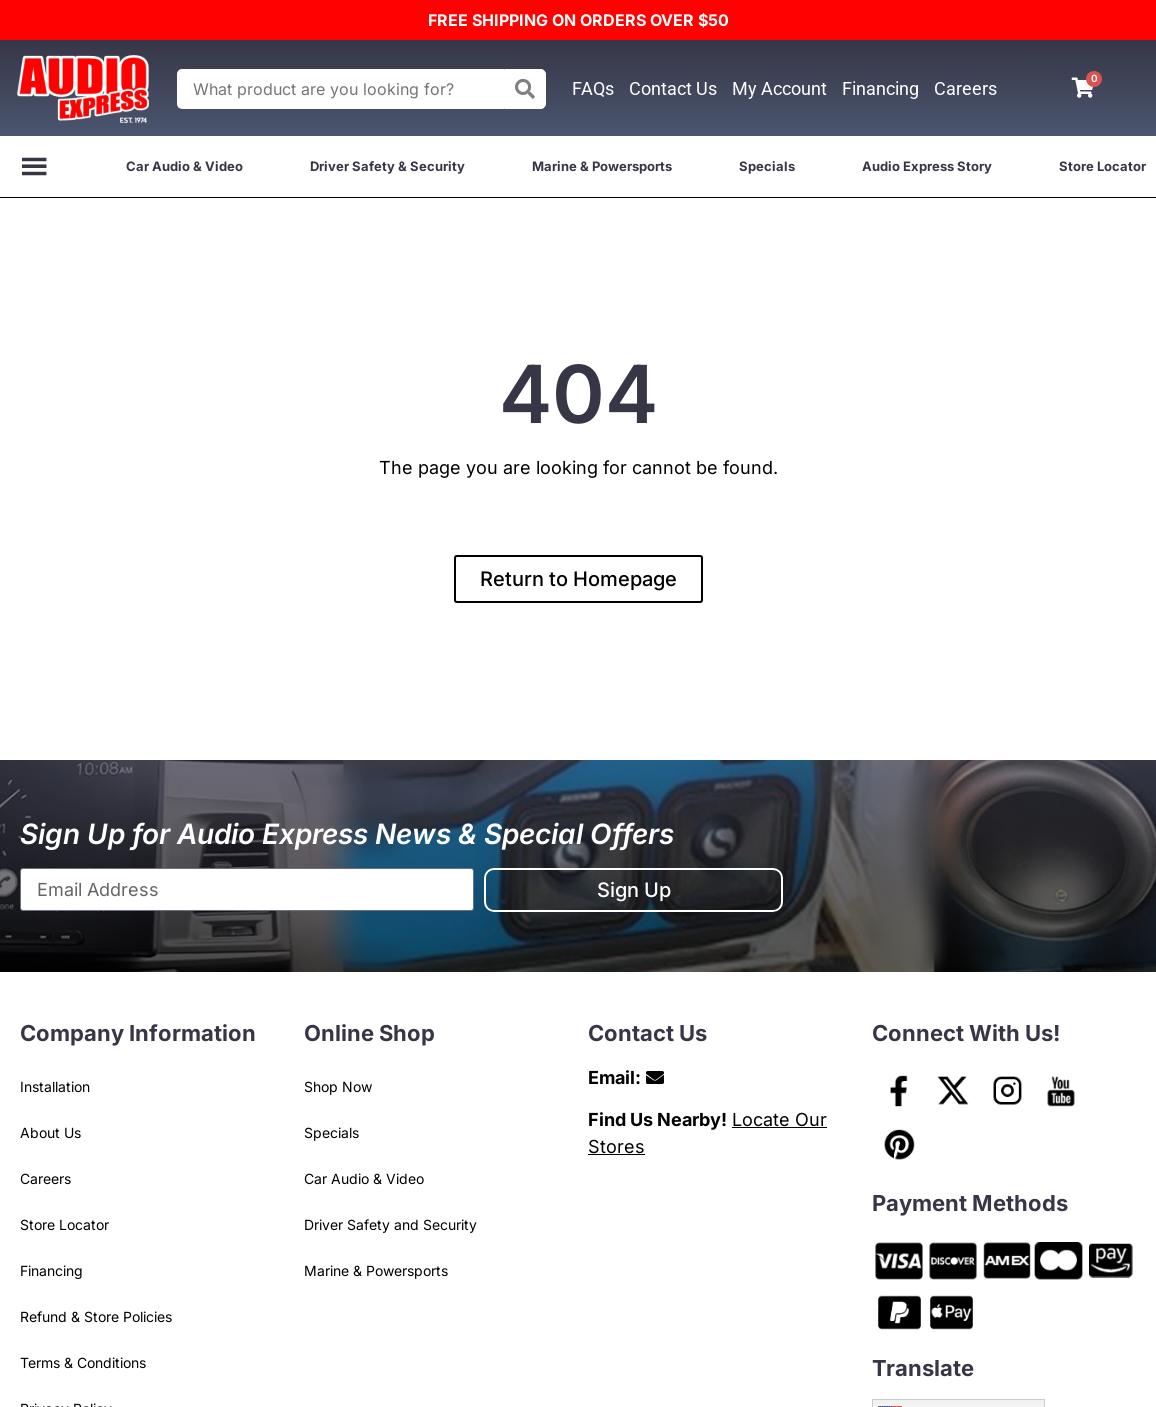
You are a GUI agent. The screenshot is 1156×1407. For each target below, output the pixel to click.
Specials (767, 166)
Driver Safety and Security (390, 1224)
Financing (880, 88)
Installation (55, 1086)
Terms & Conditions (83, 1362)
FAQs (593, 88)
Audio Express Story (927, 166)
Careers (965, 88)
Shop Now (338, 1086)
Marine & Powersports (602, 166)
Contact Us (673, 88)
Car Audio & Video (184, 166)
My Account (779, 88)
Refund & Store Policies (96, 1316)
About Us (50, 1132)
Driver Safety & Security (387, 166)
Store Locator (1102, 166)
